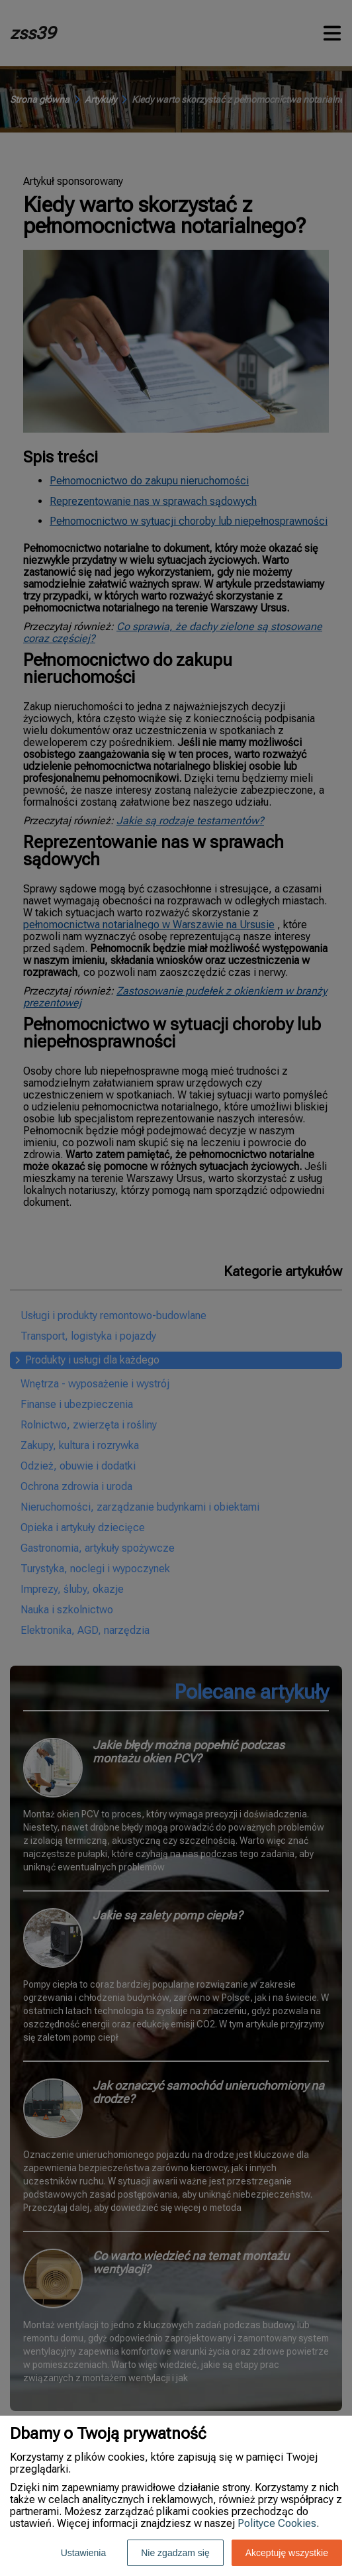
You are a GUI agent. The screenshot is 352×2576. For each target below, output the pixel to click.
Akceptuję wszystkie (286, 2553)
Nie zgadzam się (175, 2553)
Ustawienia (83, 2553)
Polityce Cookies (277, 2523)
